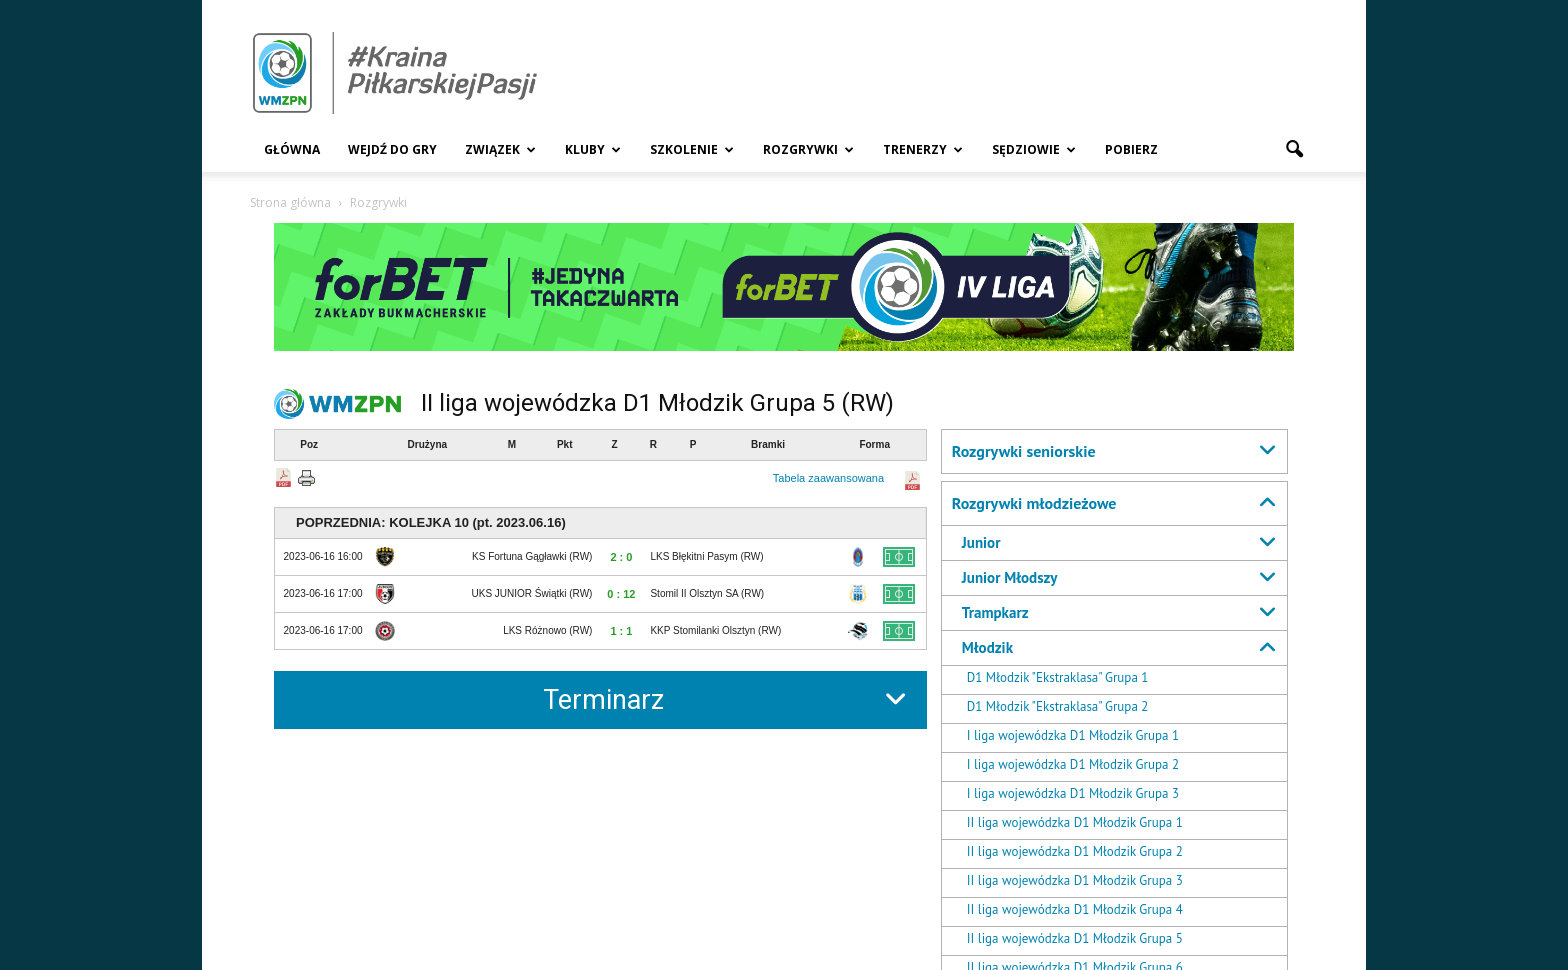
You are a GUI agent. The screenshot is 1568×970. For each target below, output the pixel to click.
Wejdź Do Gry (392, 149)
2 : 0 (621, 557)
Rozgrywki (808, 149)
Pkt (565, 444)
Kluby (593, 149)
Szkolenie (692, 149)
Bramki (768, 444)
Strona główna (290, 202)
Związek (500, 149)
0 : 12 (621, 594)
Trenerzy (923, 149)
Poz (309, 444)
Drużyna (427, 444)
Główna (292, 149)
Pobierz (1131, 149)
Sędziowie (1034, 149)
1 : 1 (621, 631)
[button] (1294, 150)
